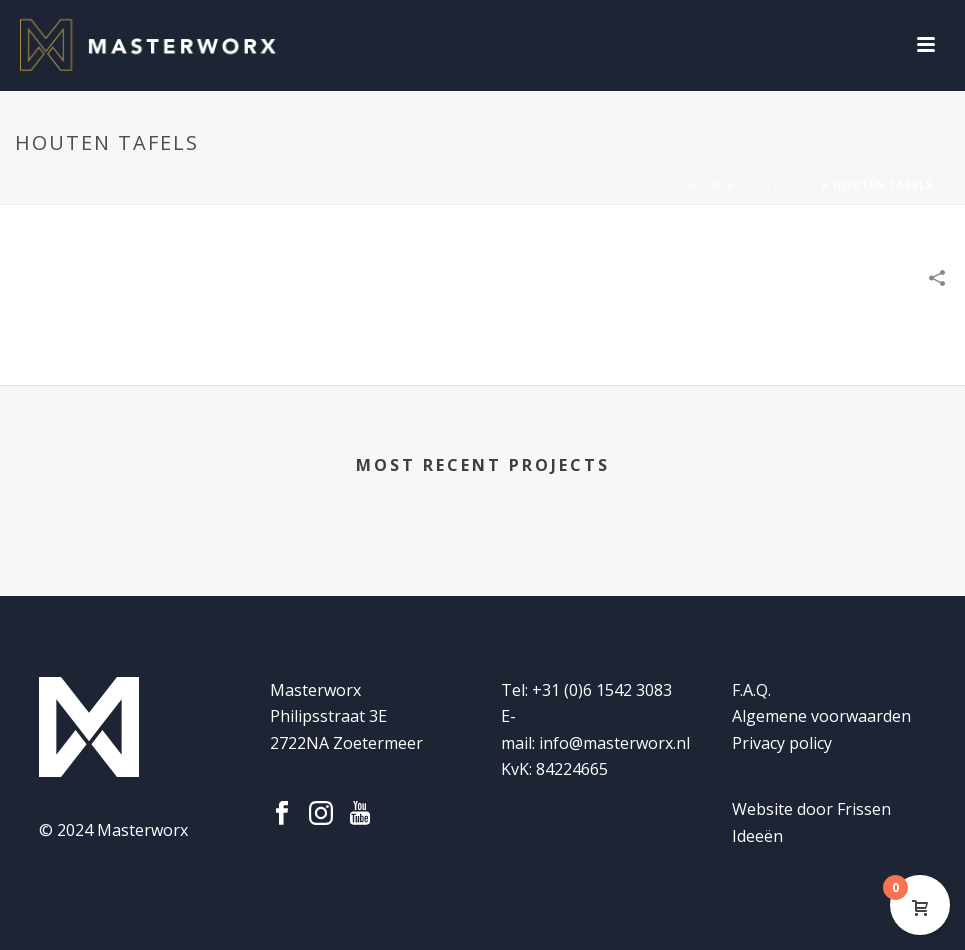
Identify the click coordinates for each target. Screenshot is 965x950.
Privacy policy (782, 743)
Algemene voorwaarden (821, 716)
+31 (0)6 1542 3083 (602, 690)
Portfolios (778, 185)
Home (706, 185)
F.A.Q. (751, 690)
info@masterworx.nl (614, 743)
